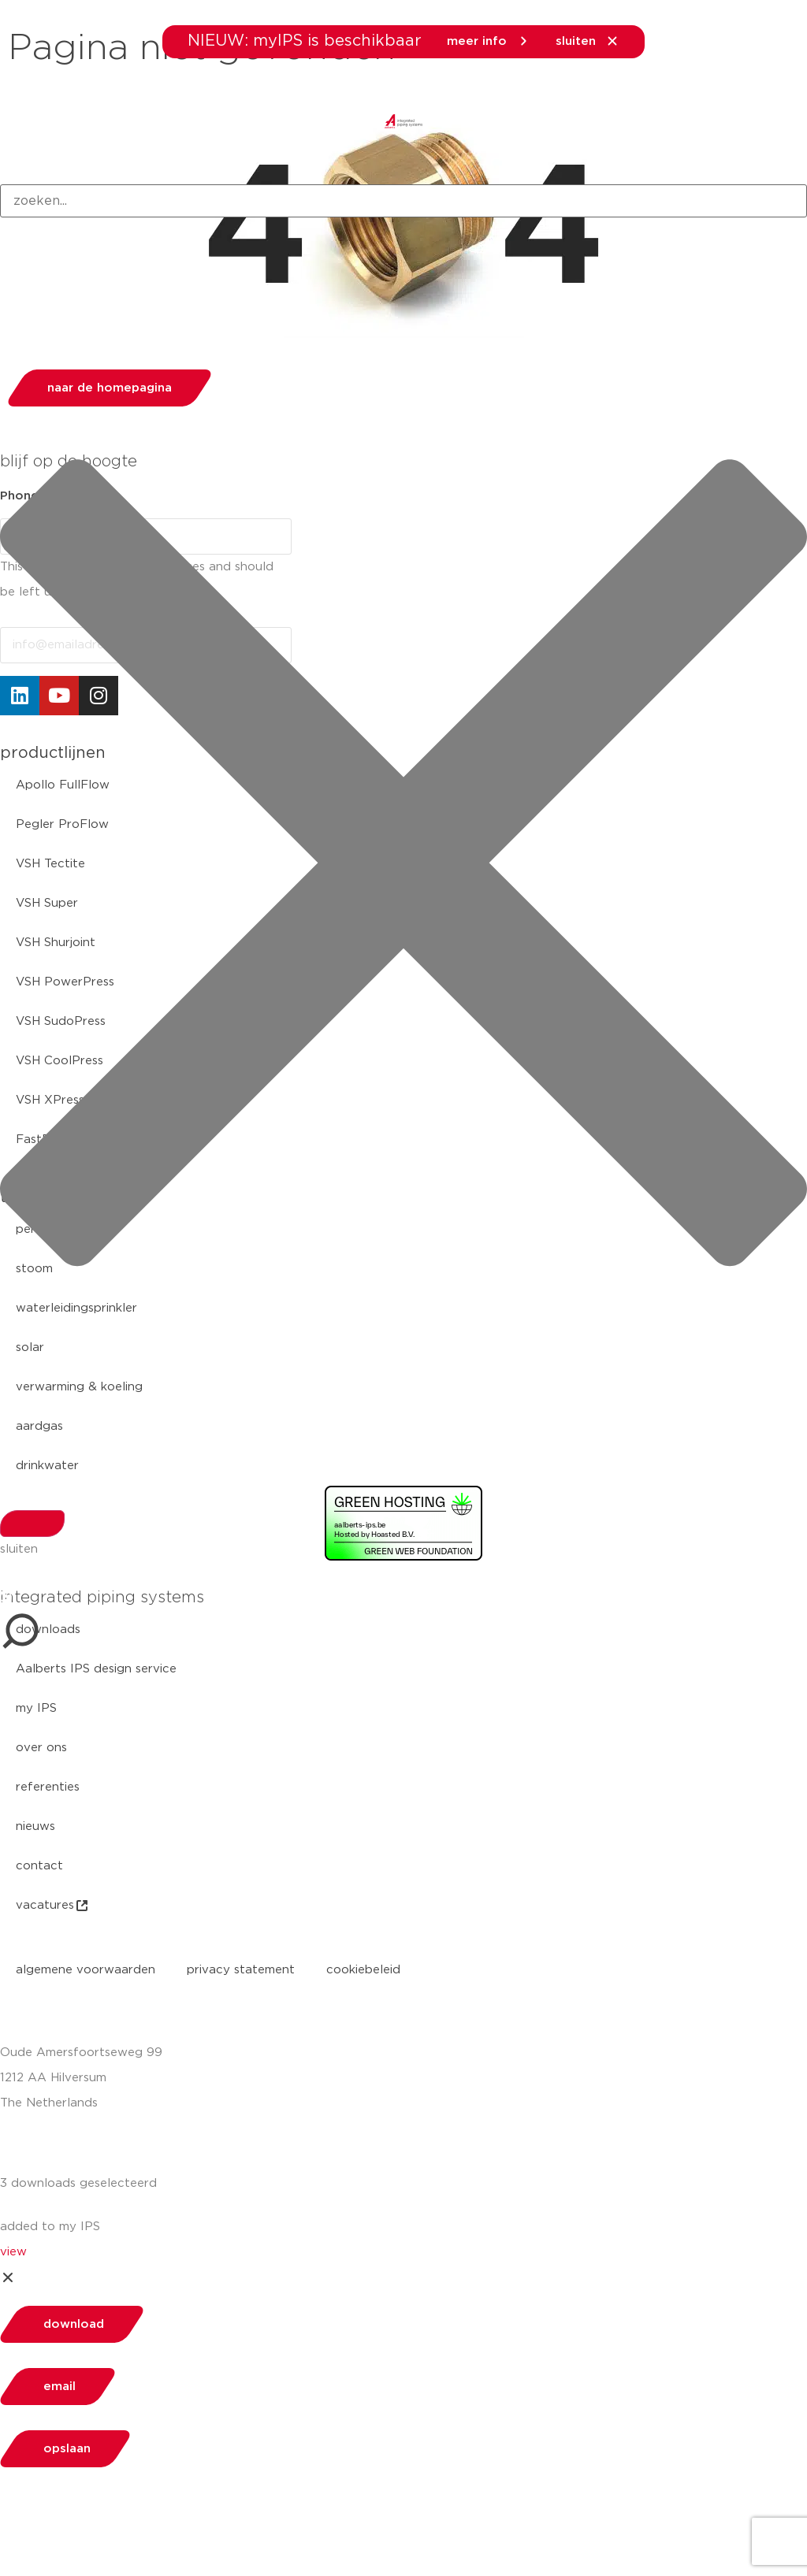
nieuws (35, 1826)
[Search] (32, 1523)
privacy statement (241, 1970)
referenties (48, 1787)
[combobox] (403, 200)
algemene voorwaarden (85, 1970)
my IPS (36, 1708)
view (13, 2252)
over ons (41, 1748)
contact (39, 1866)
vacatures (53, 1905)
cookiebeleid (363, 1970)
